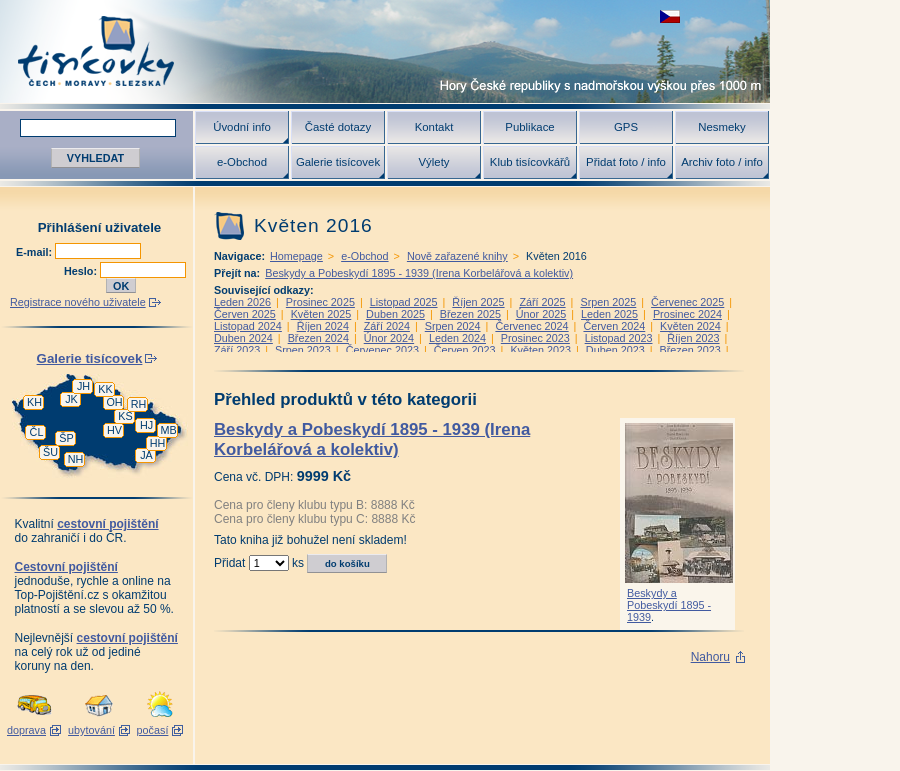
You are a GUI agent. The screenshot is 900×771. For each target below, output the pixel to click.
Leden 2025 (609, 314)
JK (71, 399)
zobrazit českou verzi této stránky (670, 16)
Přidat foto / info (626, 162)
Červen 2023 (465, 350)
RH (139, 404)
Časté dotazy (338, 127)
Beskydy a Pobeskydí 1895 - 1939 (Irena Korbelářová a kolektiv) (419, 273)
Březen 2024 (318, 338)
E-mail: (35, 252)
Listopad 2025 (404, 302)
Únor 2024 (389, 338)
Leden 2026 (242, 302)
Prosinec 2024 (687, 314)
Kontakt (434, 127)
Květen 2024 (690, 326)
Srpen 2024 (453, 326)
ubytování (91, 730)
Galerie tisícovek (338, 162)
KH (34, 402)
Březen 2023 (689, 350)
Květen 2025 (321, 314)
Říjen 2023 (693, 338)
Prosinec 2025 (320, 302)
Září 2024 (387, 326)
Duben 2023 (615, 350)
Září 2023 (237, 350)
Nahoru (710, 657)
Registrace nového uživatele (78, 302)
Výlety (433, 162)
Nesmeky (721, 127)
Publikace (529, 127)
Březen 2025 (470, 314)
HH (158, 443)
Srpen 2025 (608, 302)
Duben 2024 (243, 338)
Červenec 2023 (382, 350)
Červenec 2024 (531, 326)
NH (76, 459)
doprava (26, 730)
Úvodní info (242, 127)
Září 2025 (542, 302)
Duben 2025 (395, 314)
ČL (37, 432)
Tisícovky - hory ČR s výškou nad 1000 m (385, 51)
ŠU (50, 452)
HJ (146, 425)
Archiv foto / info (722, 162)
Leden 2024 (457, 338)
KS (125, 416)
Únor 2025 (541, 314)
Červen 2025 (245, 314)
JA (146, 455)
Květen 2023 (540, 350)
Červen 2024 (614, 326)
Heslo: (82, 271)
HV (114, 430)
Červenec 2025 (687, 302)
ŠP (66, 438)
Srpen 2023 (303, 350)
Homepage (296, 256)
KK (105, 389)
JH (83, 386)
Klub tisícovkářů (530, 162)
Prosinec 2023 (535, 338)
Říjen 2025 (478, 302)
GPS (626, 127)
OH (114, 402)
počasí (153, 730)
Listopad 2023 (619, 338)
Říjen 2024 (323, 326)
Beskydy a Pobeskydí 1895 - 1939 (669, 605)
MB (168, 430)
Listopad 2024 (248, 326)
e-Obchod (242, 162)
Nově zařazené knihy (457, 256)
